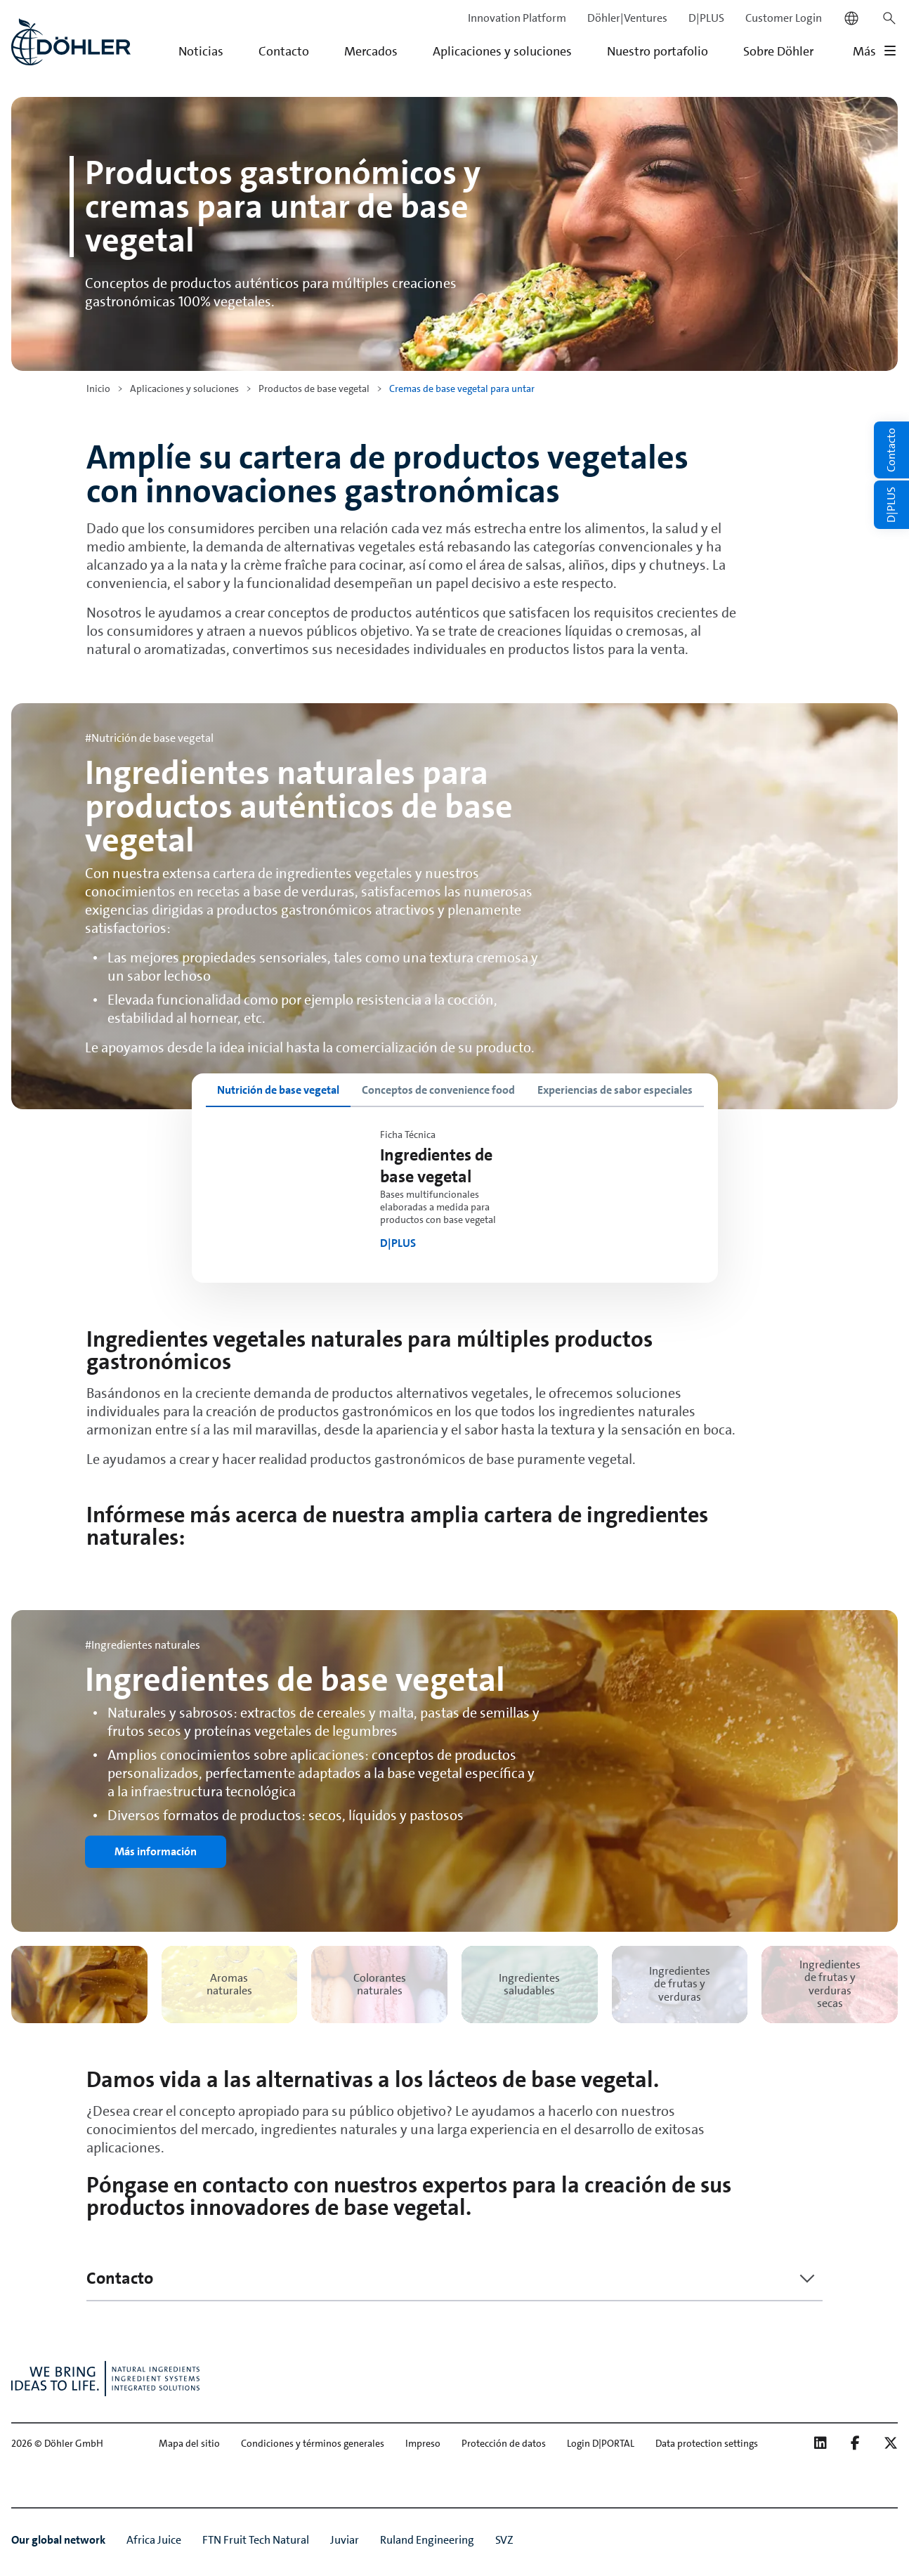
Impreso (422, 2443)
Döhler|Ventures (627, 18)
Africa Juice (153, 2539)
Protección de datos (504, 2443)
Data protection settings (706, 2443)
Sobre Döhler (778, 51)
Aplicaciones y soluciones (502, 51)
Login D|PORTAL (600, 2443)
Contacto (284, 51)
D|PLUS (706, 18)
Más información (156, 1851)
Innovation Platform (517, 18)
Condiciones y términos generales (312, 2443)
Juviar (344, 2539)
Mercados (371, 51)
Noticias (200, 51)
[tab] (278, 1090)
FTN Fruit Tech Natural (255, 2539)
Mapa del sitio (189, 2443)
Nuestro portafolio (657, 51)
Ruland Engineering (427, 2539)
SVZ (504, 2539)
